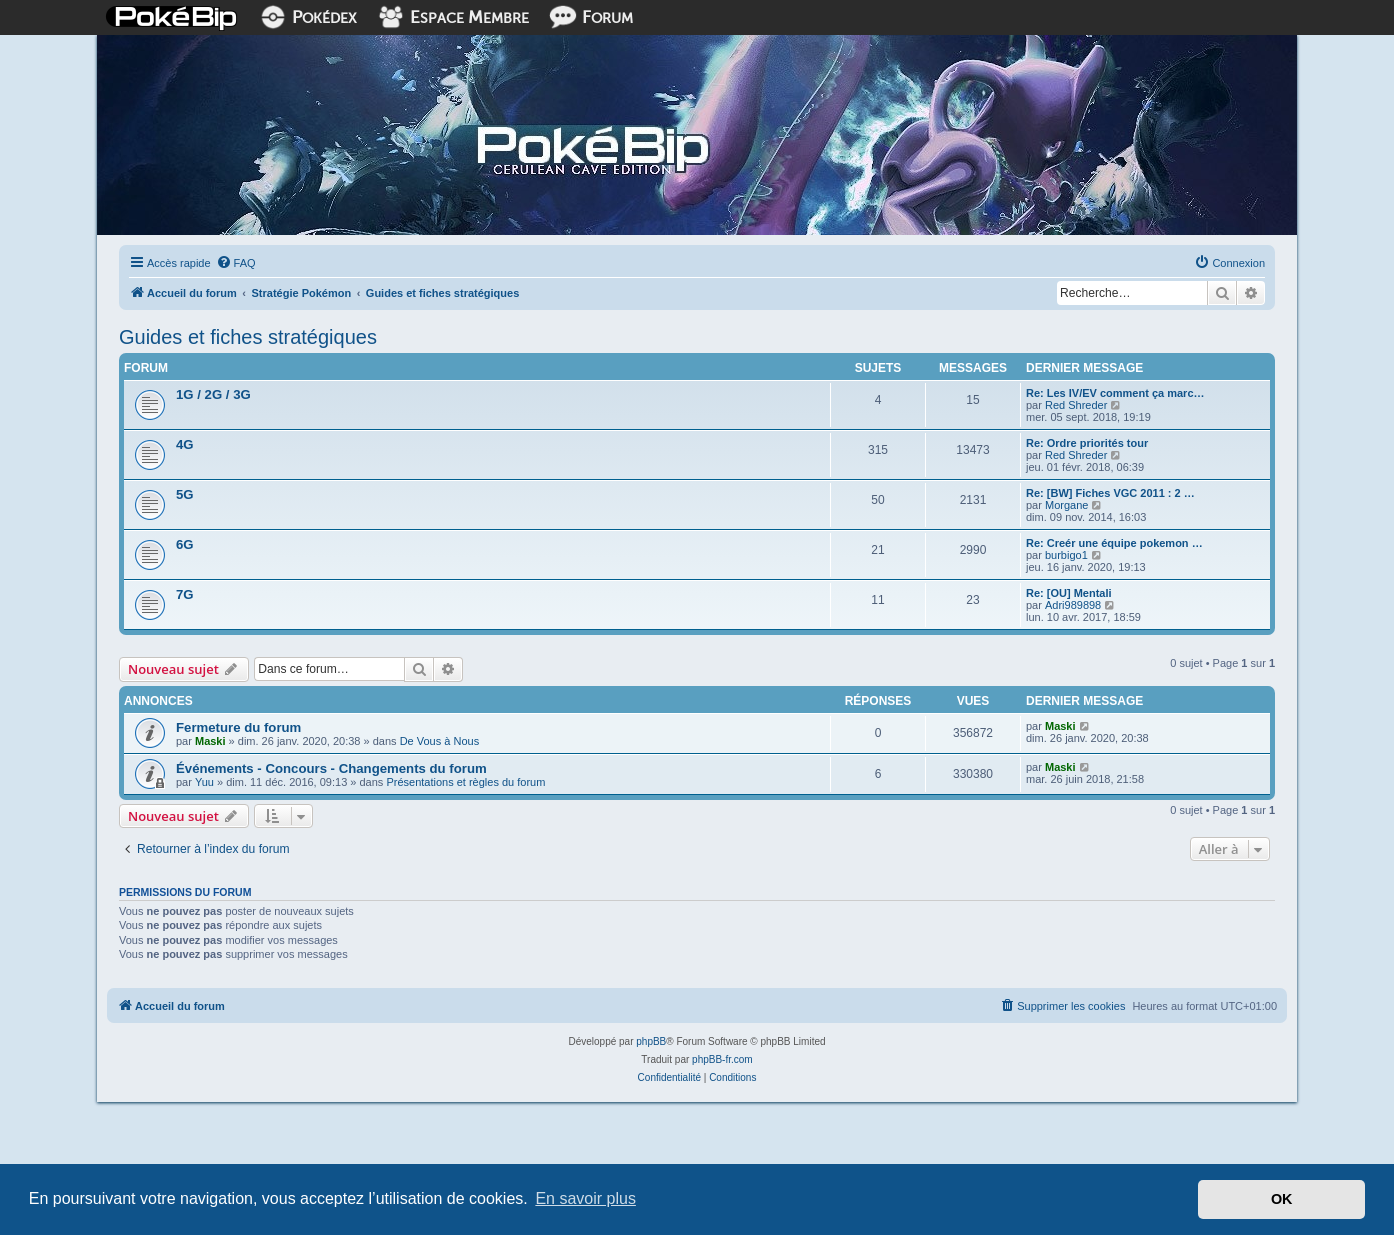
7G (185, 594)
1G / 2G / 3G (213, 394)
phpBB (651, 1041)
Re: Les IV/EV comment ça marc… (1115, 393)
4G (185, 444)
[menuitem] (236, 263)
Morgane (1066, 505)
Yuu (204, 782)
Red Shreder (1076, 405)
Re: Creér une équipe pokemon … (1114, 543)
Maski (210, 741)
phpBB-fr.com (722, 1059)
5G (185, 494)
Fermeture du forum (238, 727)
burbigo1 (1066, 555)
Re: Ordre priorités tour (1087, 443)
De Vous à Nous (440, 741)
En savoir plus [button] (585, 1198)
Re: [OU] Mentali (1069, 593)
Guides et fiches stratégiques (248, 337)
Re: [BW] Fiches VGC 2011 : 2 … (1110, 493)
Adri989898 (1073, 605)
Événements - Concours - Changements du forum (331, 768)
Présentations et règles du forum (465, 782)
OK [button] (1282, 1199)
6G (185, 544)
